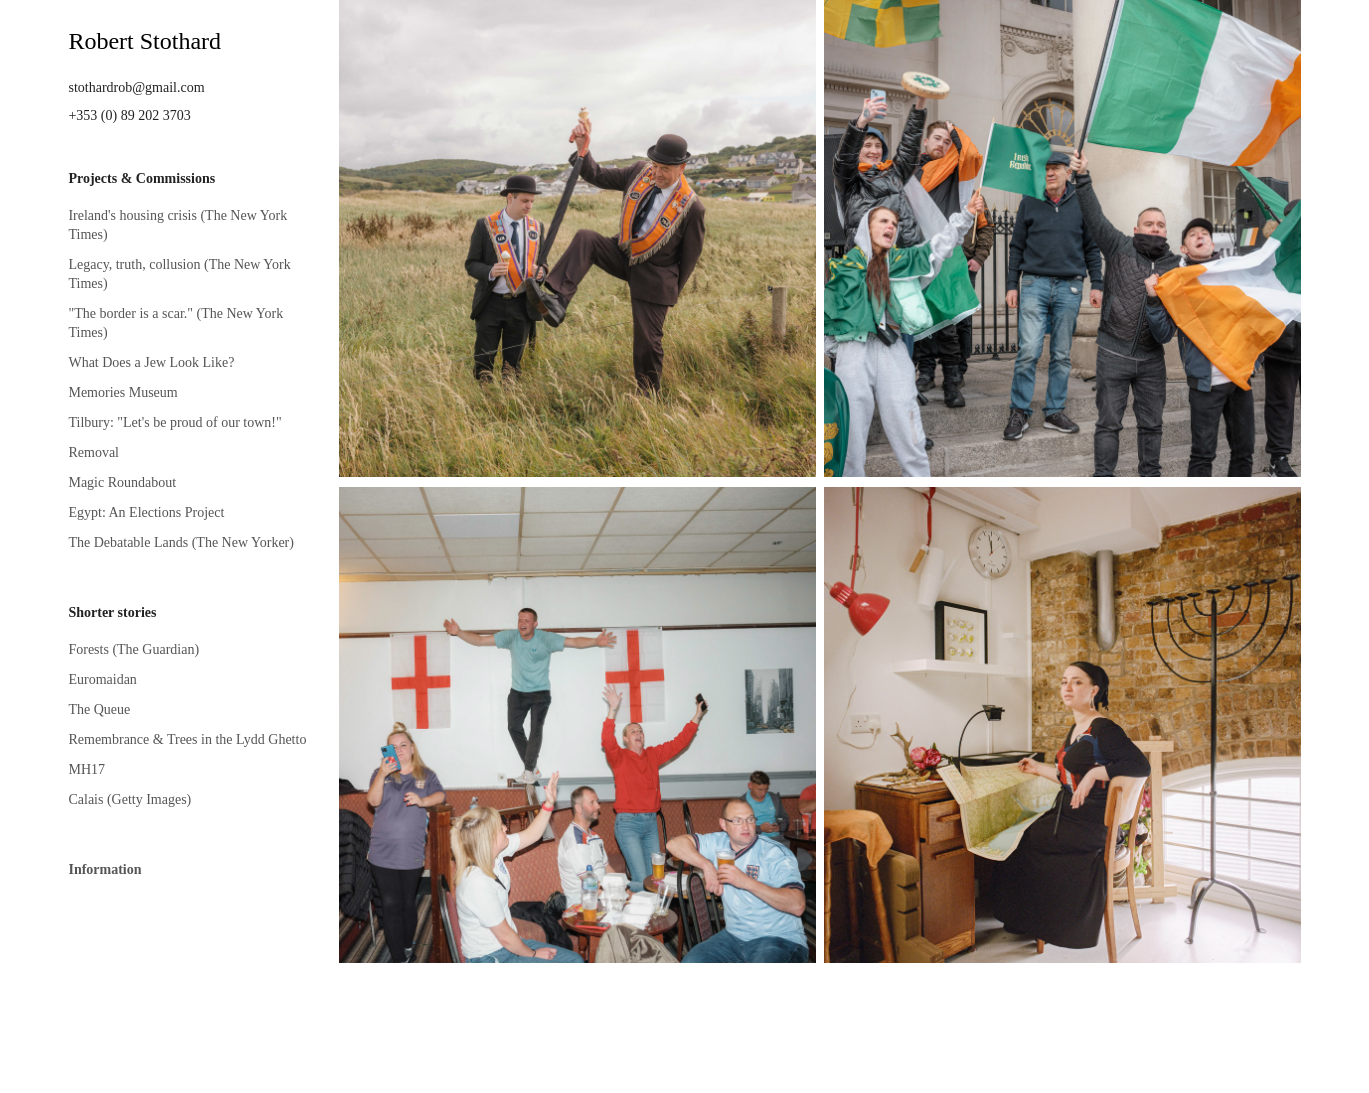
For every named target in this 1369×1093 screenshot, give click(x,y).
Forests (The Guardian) (133, 649)
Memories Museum (122, 392)
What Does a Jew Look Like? (151, 362)
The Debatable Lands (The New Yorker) (180, 542)
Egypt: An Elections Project (146, 512)
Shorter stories (112, 612)
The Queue (99, 709)
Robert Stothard (144, 41)
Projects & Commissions (141, 178)
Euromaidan (102, 679)
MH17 (86, 769)
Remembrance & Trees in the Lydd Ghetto (187, 739)
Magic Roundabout (122, 482)
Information (104, 869)
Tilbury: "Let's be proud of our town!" (174, 422)
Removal (93, 452)
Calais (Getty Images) (129, 799)
